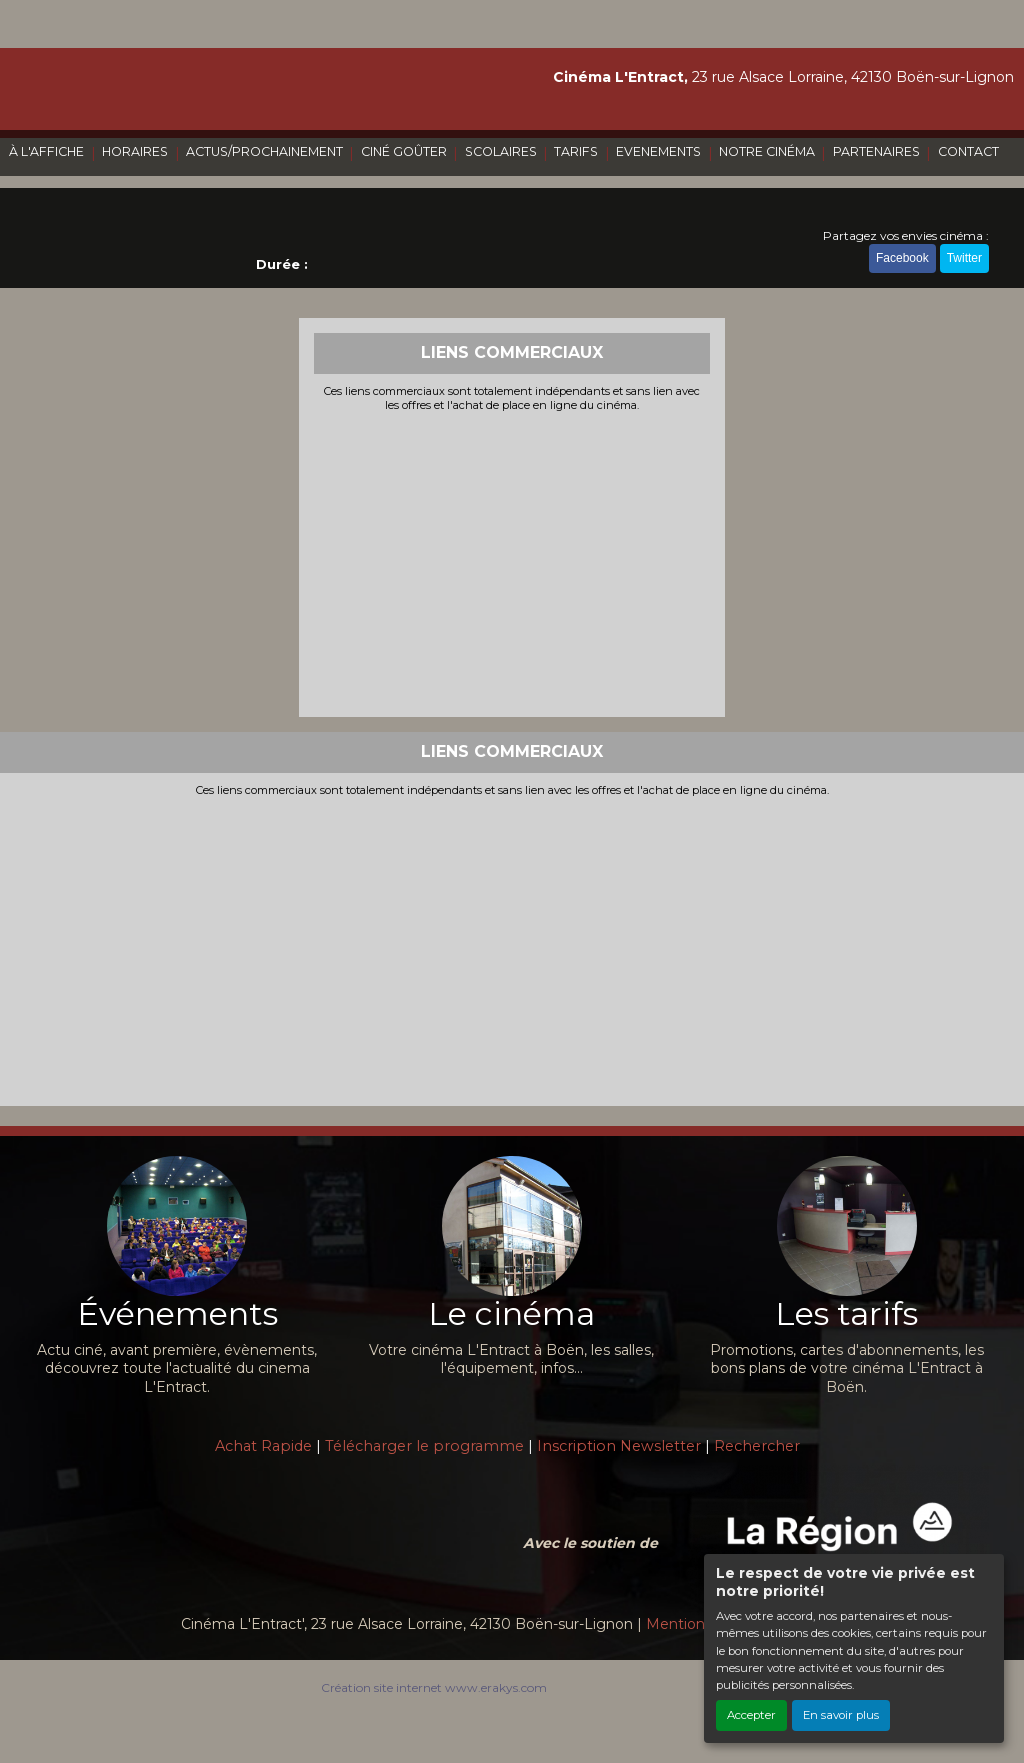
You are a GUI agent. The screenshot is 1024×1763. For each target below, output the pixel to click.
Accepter (751, 1715)
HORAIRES (135, 151)
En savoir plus (841, 1715)
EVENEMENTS (658, 151)
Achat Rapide (263, 1446)
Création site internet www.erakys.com (434, 1687)
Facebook (902, 258)
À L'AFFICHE (46, 151)
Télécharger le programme (424, 1446)
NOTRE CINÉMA (767, 151)
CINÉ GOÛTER (404, 151)
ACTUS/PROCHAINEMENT (264, 151)
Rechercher (757, 1446)
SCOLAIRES (501, 151)
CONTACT (968, 151)
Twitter (964, 258)
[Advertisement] (512, 562)
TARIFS (576, 151)
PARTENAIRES (876, 151)
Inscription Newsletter (619, 1446)
